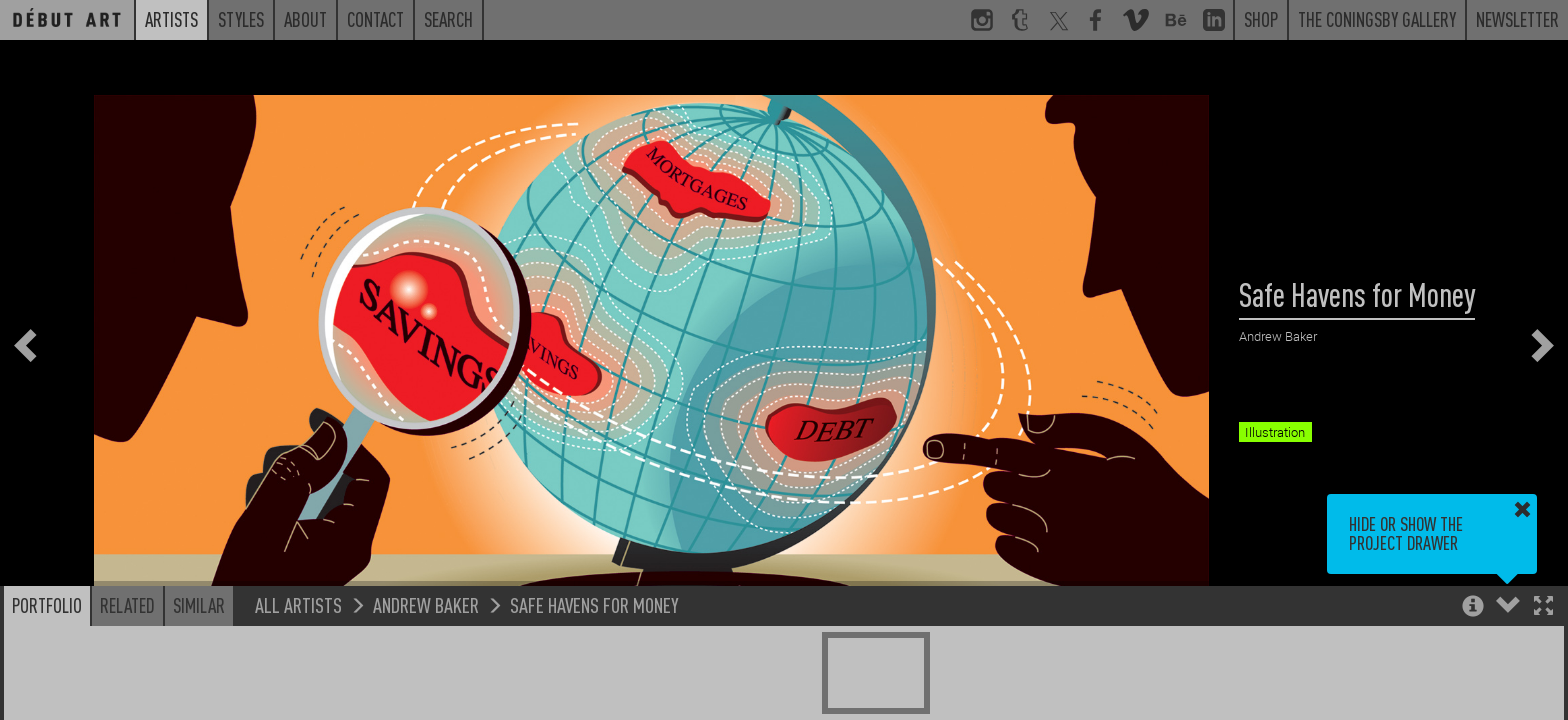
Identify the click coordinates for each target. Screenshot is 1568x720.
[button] (1543, 607)
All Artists (298, 604)
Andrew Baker (426, 604)
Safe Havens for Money (594, 604)
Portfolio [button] (47, 605)
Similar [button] (199, 605)
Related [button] (127, 605)
